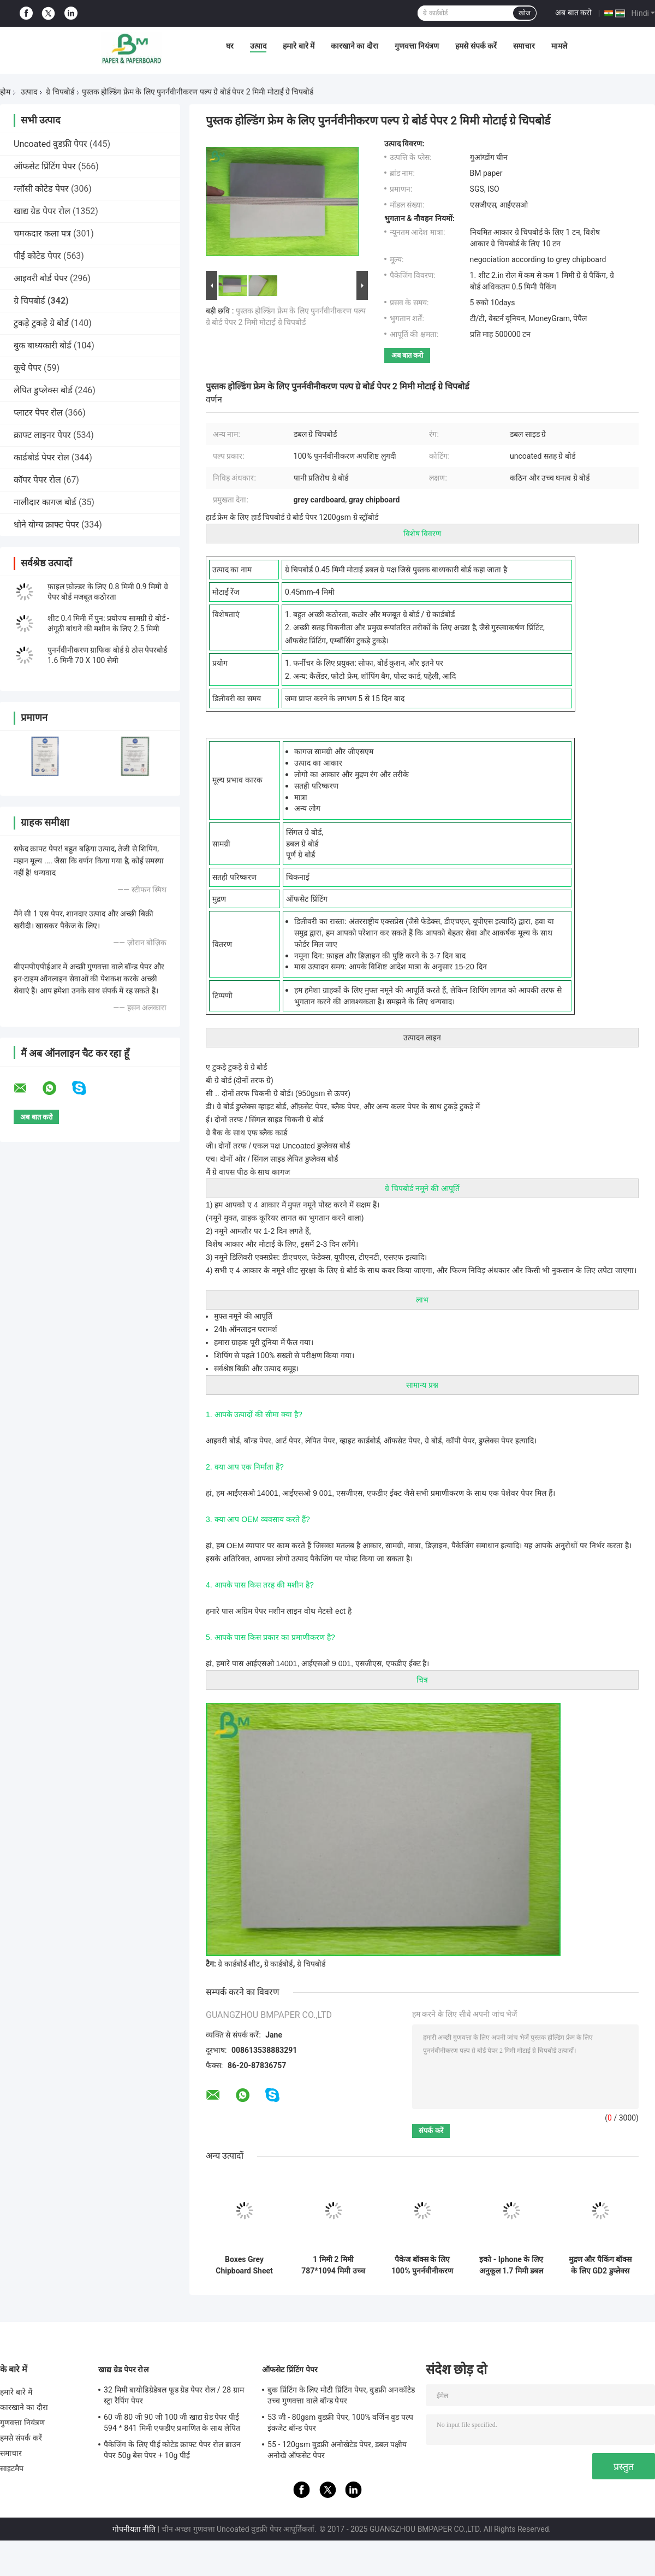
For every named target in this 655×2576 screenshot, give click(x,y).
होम (5, 91)
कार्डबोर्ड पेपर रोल (41, 457)
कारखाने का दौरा (354, 46)
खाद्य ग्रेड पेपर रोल (42, 211)
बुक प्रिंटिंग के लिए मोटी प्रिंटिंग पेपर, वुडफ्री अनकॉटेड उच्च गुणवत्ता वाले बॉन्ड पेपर (341, 2395)
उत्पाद (258, 46)
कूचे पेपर (27, 368)
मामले (559, 46)
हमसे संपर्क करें (476, 46)
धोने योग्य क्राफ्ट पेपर (46, 524)
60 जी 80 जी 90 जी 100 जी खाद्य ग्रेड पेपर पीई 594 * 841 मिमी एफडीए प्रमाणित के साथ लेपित (172, 2422)
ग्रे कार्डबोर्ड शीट (239, 1963)
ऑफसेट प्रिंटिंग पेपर (45, 166)
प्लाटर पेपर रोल (38, 412)
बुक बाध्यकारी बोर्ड (43, 345)
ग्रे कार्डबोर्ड (278, 1963)
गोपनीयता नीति (134, 2529)
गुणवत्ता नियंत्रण (417, 46)
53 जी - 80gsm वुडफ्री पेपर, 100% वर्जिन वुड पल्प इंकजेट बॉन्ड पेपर (340, 2422)
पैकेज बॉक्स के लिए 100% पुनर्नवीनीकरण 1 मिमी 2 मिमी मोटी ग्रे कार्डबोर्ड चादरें (422, 2265)
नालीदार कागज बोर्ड (45, 502)
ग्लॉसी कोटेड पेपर (41, 188)
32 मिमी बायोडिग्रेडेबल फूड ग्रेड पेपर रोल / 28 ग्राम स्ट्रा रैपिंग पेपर (174, 2395)
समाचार (524, 46)
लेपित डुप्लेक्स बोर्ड (43, 390)
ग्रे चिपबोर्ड (60, 91)
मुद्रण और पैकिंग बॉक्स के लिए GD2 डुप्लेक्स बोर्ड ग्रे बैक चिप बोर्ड (600, 2265)
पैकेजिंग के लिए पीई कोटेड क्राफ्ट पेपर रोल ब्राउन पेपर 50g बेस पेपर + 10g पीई (172, 2450)
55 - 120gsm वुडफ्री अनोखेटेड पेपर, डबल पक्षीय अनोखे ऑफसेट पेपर (337, 2450)
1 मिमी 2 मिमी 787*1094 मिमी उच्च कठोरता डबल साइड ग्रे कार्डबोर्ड (333, 2265)
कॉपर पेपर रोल (37, 480)
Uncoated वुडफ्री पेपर (50, 144)
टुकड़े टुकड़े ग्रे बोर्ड (41, 323)
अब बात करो (573, 12)
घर (230, 46)
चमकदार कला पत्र (42, 233)
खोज (525, 13)
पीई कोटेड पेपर (37, 256)
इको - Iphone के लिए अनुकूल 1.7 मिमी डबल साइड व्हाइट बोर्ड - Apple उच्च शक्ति (511, 2265)
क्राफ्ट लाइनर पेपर (42, 435)
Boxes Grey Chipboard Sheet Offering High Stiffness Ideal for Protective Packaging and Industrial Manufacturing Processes (244, 2265)
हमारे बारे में (298, 46)
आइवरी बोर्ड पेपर (41, 278)
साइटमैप (12, 2468)
